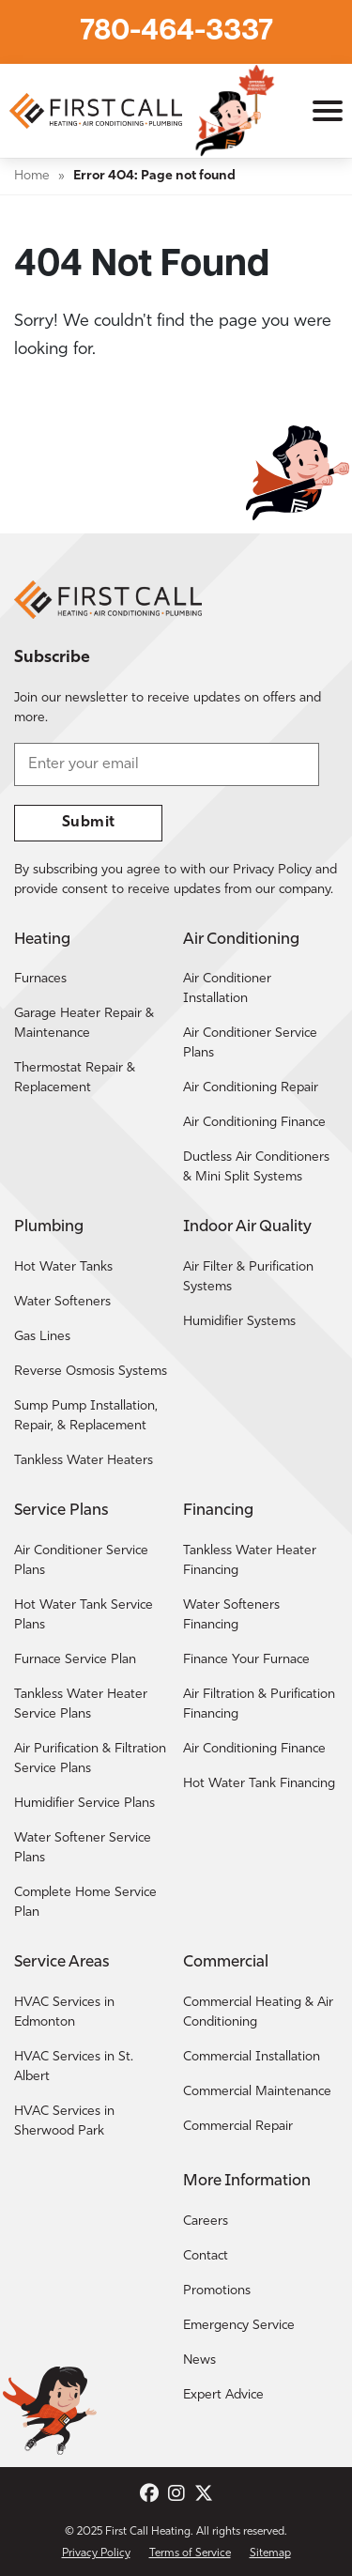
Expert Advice (223, 2395)
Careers (205, 2221)
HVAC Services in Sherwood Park (64, 2121)
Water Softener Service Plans (82, 1848)
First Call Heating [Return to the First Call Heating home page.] (148, 2531)
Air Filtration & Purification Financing (259, 1704)
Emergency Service (239, 2326)
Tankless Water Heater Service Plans (80, 1704)
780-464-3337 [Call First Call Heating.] (176, 32)
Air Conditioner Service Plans (250, 1043)
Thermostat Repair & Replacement (74, 1078)
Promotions (217, 2291)
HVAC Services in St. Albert (73, 2067)
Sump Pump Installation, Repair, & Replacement (86, 1416)
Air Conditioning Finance (254, 1123)
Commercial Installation (251, 2057)
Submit (88, 822)
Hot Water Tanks (63, 1267)
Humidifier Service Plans (84, 1804)
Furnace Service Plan (75, 1660)
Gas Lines (42, 1337)
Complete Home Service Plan (85, 1903)
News (199, 2360)
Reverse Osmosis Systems (90, 1372)
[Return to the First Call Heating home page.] (98, 110)
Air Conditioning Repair (250, 1088)
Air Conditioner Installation (227, 989)
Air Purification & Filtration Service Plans (90, 1759)
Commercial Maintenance (257, 2092)
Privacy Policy (96, 2553)
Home (32, 176)
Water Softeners (62, 1302)
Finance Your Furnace (246, 1660)
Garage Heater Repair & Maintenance (84, 1024)
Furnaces (40, 979)
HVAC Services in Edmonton (64, 2012)
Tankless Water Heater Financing (249, 1561)
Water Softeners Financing (231, 1615)
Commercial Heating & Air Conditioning (258, 2012)
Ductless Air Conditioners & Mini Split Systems (256, 1167)
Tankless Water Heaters (83, 1461)
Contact (205, 2256)
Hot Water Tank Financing (259, 1784)
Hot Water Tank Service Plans (83, 1615)
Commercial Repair (238, 2127)
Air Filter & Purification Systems (248, 1277)
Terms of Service (190, 2553)
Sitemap (270, 2553)
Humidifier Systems (239, 1322)
